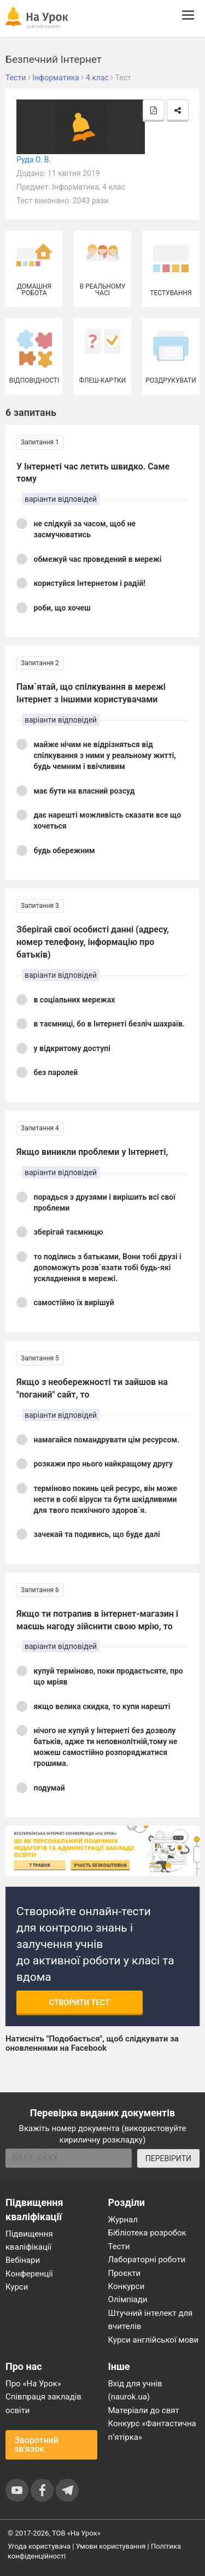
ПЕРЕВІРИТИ (168, 2158)
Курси (16, 2287)
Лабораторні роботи (147, 2259)
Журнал (123, 2220)
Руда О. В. (33, 159)
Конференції (29, 2274)
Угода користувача (39, 2546)
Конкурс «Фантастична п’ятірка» (152, 2430)
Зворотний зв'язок (36, 2444)
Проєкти (124, 2273)
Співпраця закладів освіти (43, 2403)
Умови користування (111, 2546)
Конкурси (126, 2286)
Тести (119, 2246)
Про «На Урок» (33, 2384)
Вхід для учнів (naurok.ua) (135, 2390)
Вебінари (22, 2260)
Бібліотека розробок (147, 2233)
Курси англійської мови (153, 2340)
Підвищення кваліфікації (29, 2240)
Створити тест (79, 2002)
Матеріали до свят (143, 2410)
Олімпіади (128, 2299)
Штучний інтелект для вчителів (150, 2319)
